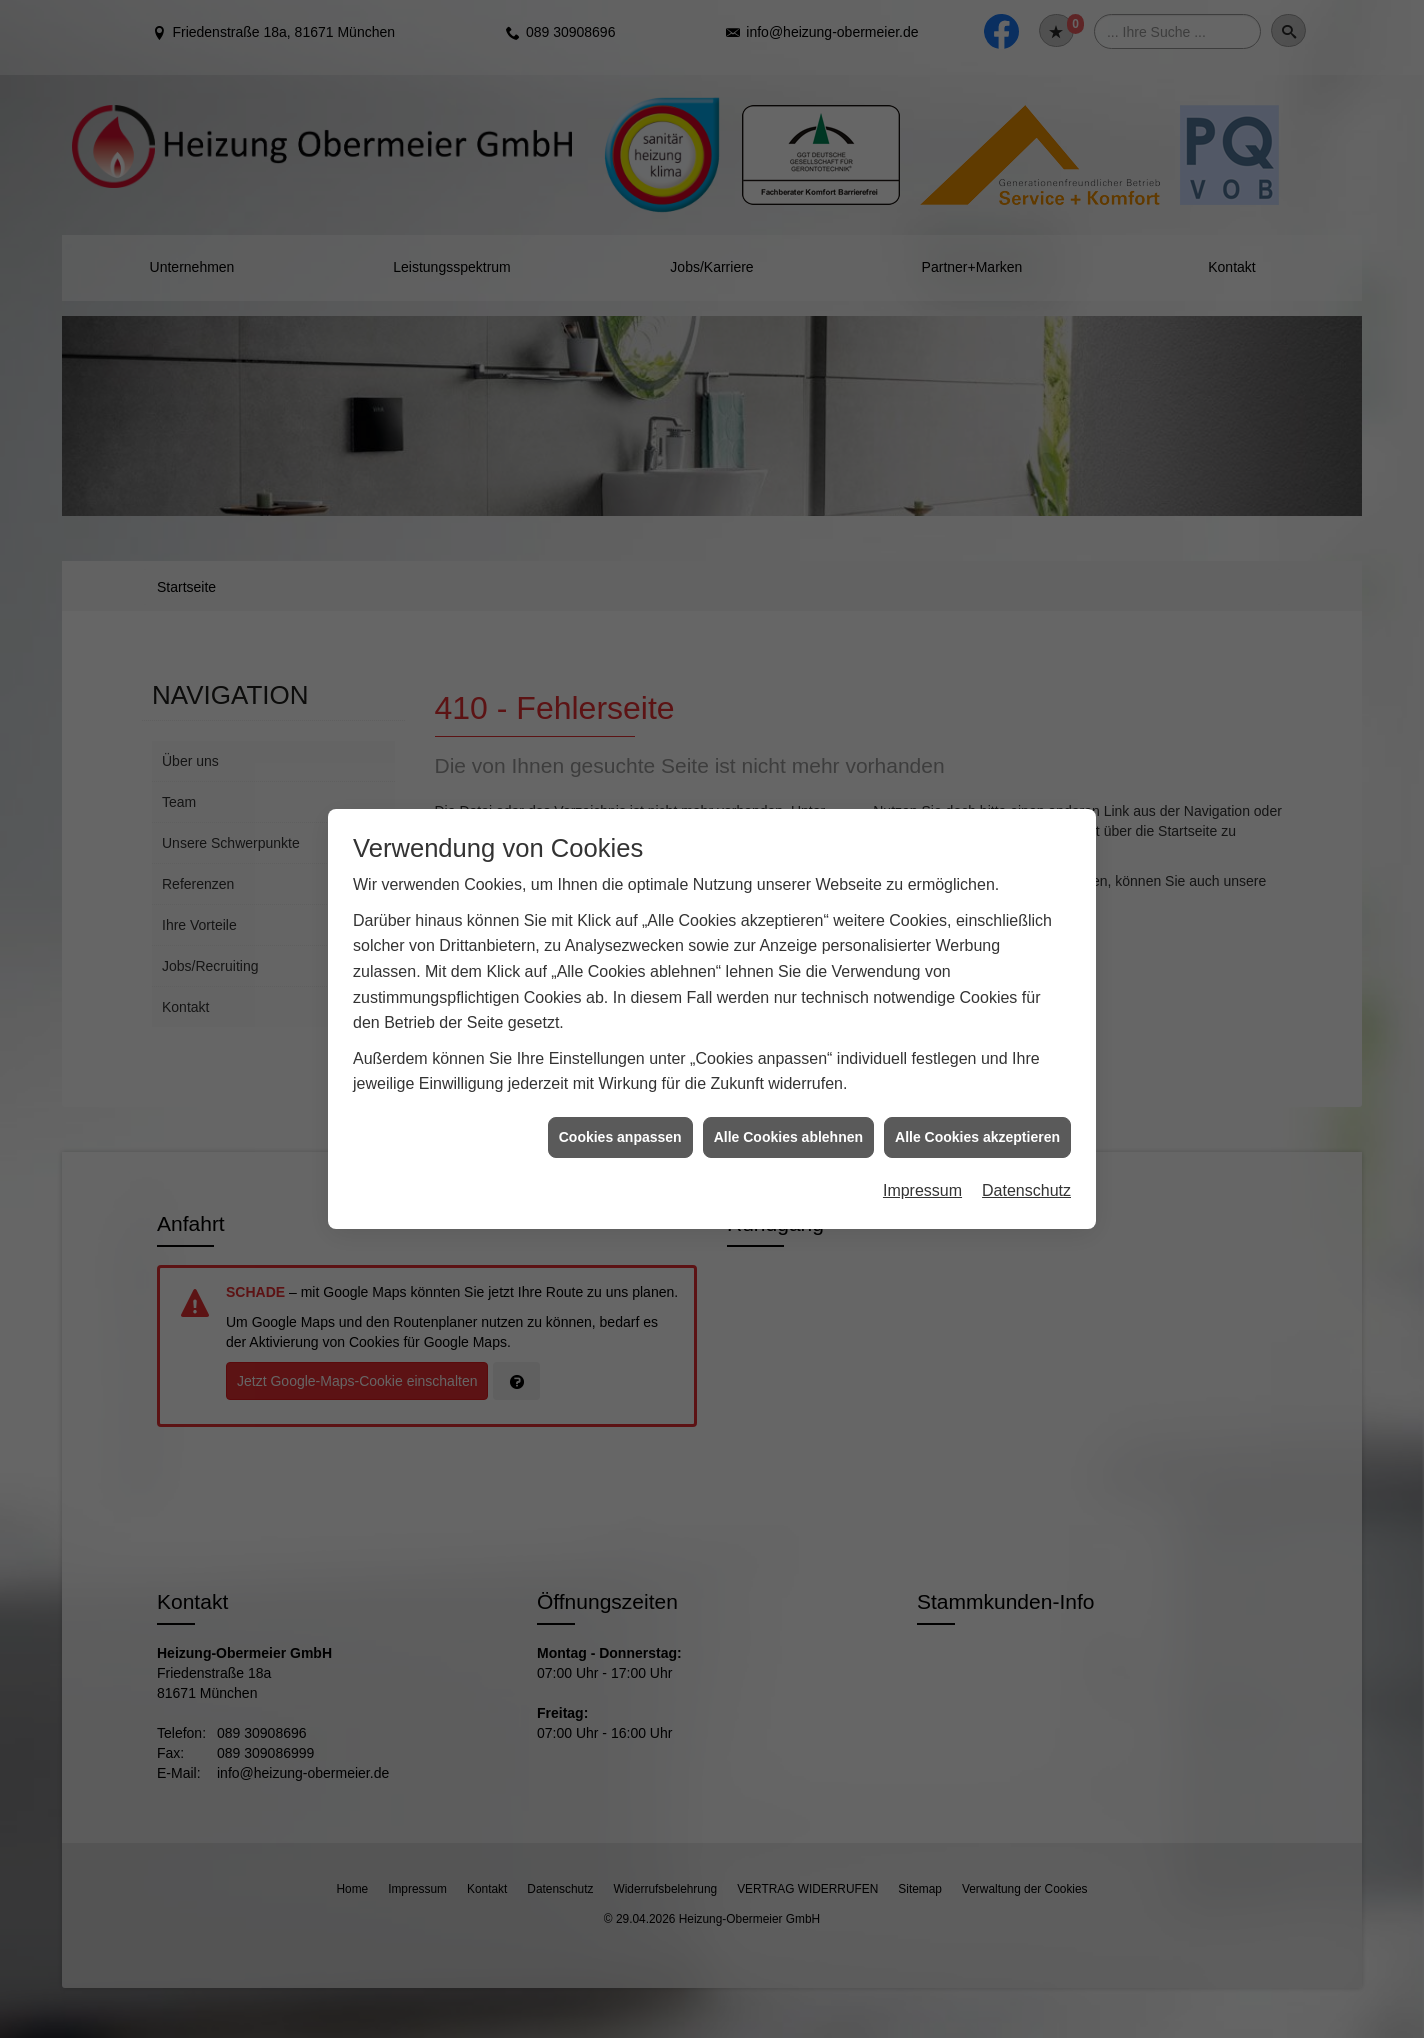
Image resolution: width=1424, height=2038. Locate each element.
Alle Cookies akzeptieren (977, 1087)
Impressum (922, 1141)
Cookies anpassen (620, 1087)
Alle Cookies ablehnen (788, 1087)
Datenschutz (1026, 1141)
